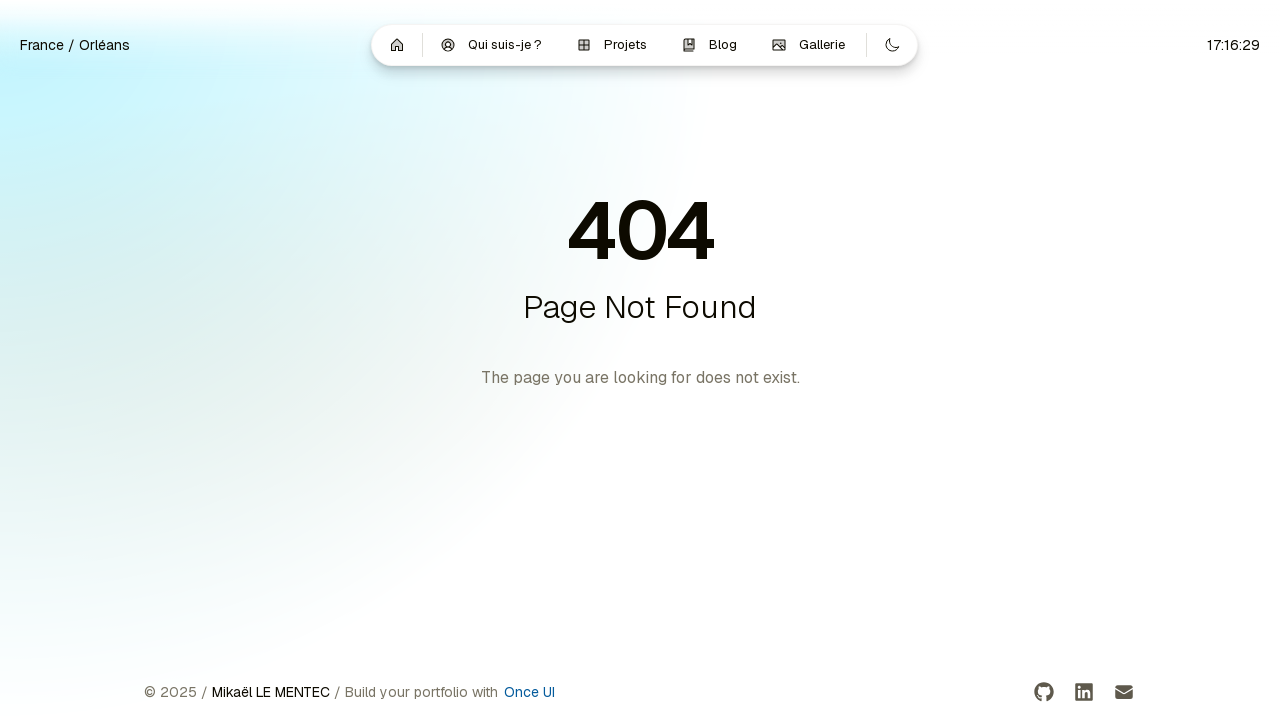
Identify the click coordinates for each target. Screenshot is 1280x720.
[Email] (1124, 692)
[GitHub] (1044, 692)
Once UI (529, 692)
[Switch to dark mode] (892, 45)
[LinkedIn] (1084, 692)
